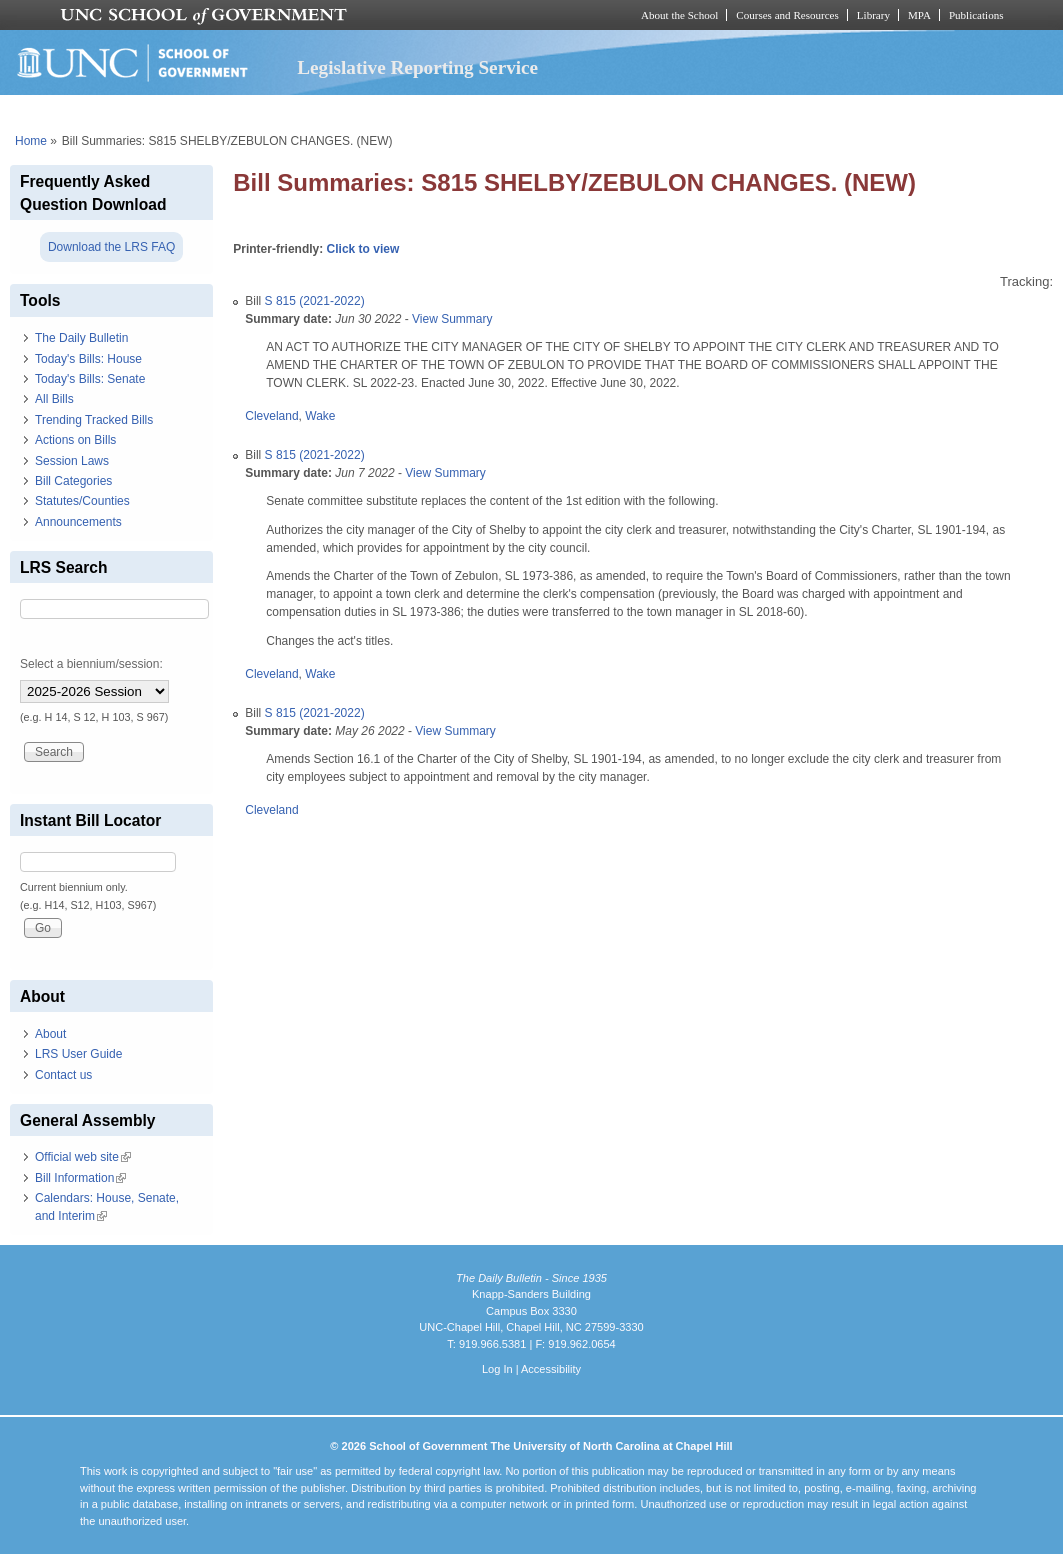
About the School (679, 15)
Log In (497, 1369)
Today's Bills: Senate (90, 379)
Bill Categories (73, 481)
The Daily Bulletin (81, 338)
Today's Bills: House (88, 359)
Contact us (63, 1075)
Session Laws (72, 461)
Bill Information (80, 1178)
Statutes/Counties (82, 501)
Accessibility (551, 1369)
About (50, 1034)
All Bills (54, 399)
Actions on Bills (75, 440)
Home (31, 141)
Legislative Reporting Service (417, 67)
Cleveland (271, 416)
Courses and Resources (787, 15)
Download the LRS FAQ (111, 247)
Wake (320, 416)
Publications (976, 15)
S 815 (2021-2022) (315, 301)
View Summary (452, 319)
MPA (919, 15)
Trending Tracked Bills (94, 420)
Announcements (78, 522)
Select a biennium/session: (91, 664)
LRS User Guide (78, 1054)
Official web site (83, 1157)
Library (873, 15)
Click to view (363, 249)
